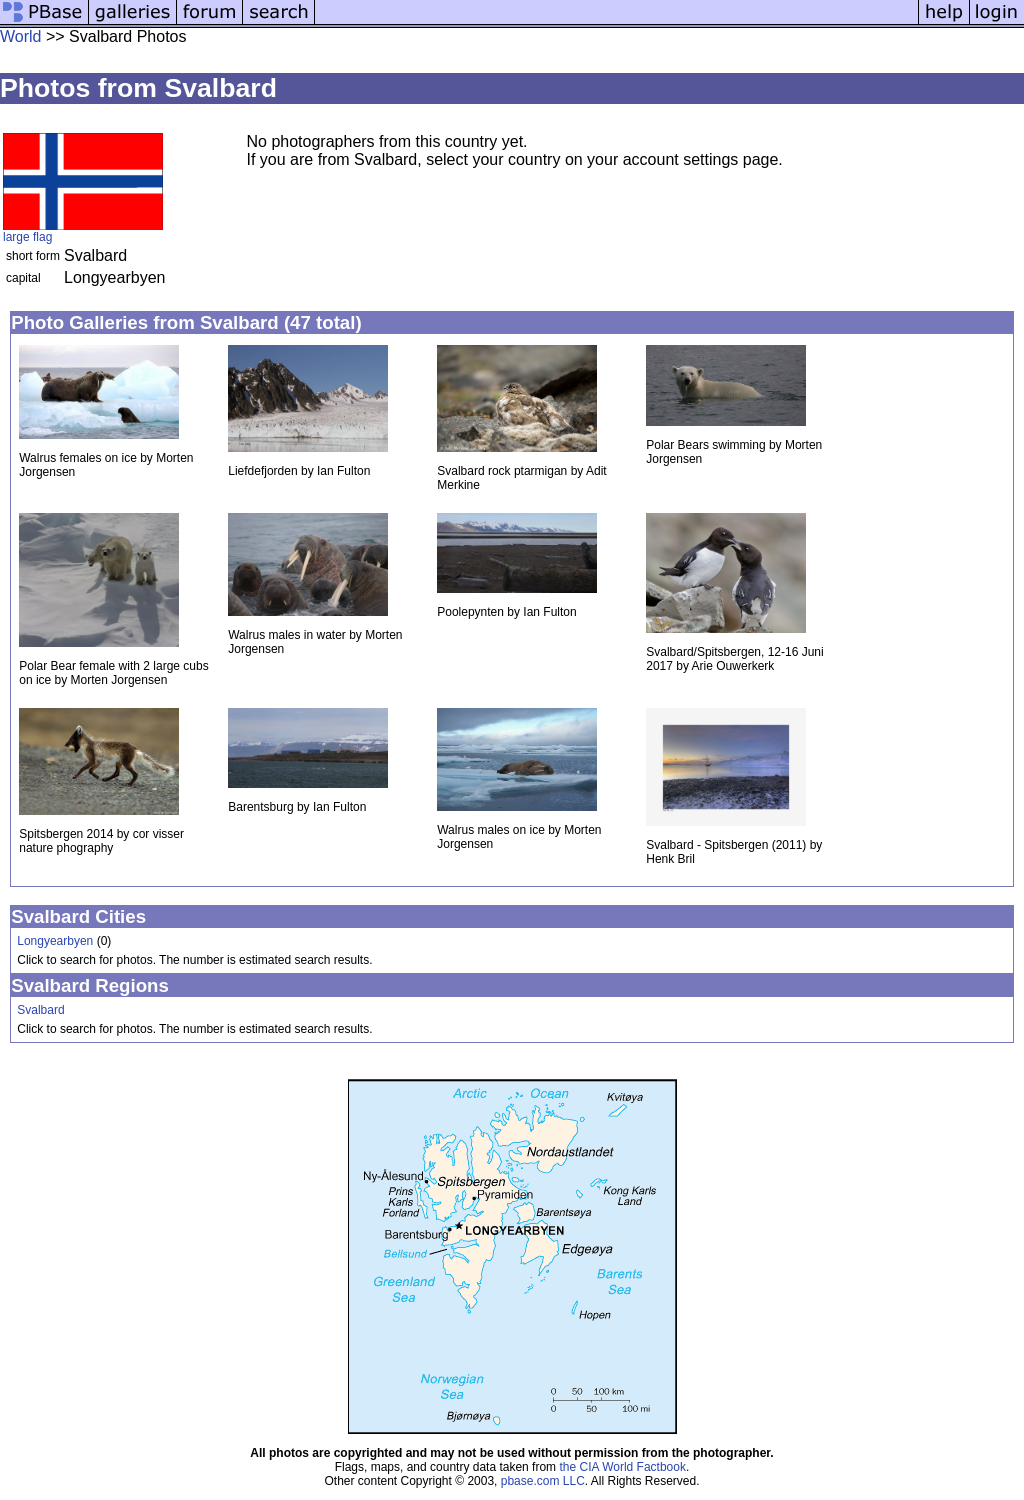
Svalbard (40, 1010)
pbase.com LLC (543, 1481)
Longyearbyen (55, 941)
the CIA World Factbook (622, 1467)
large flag (27, 237)
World (21, 36)
